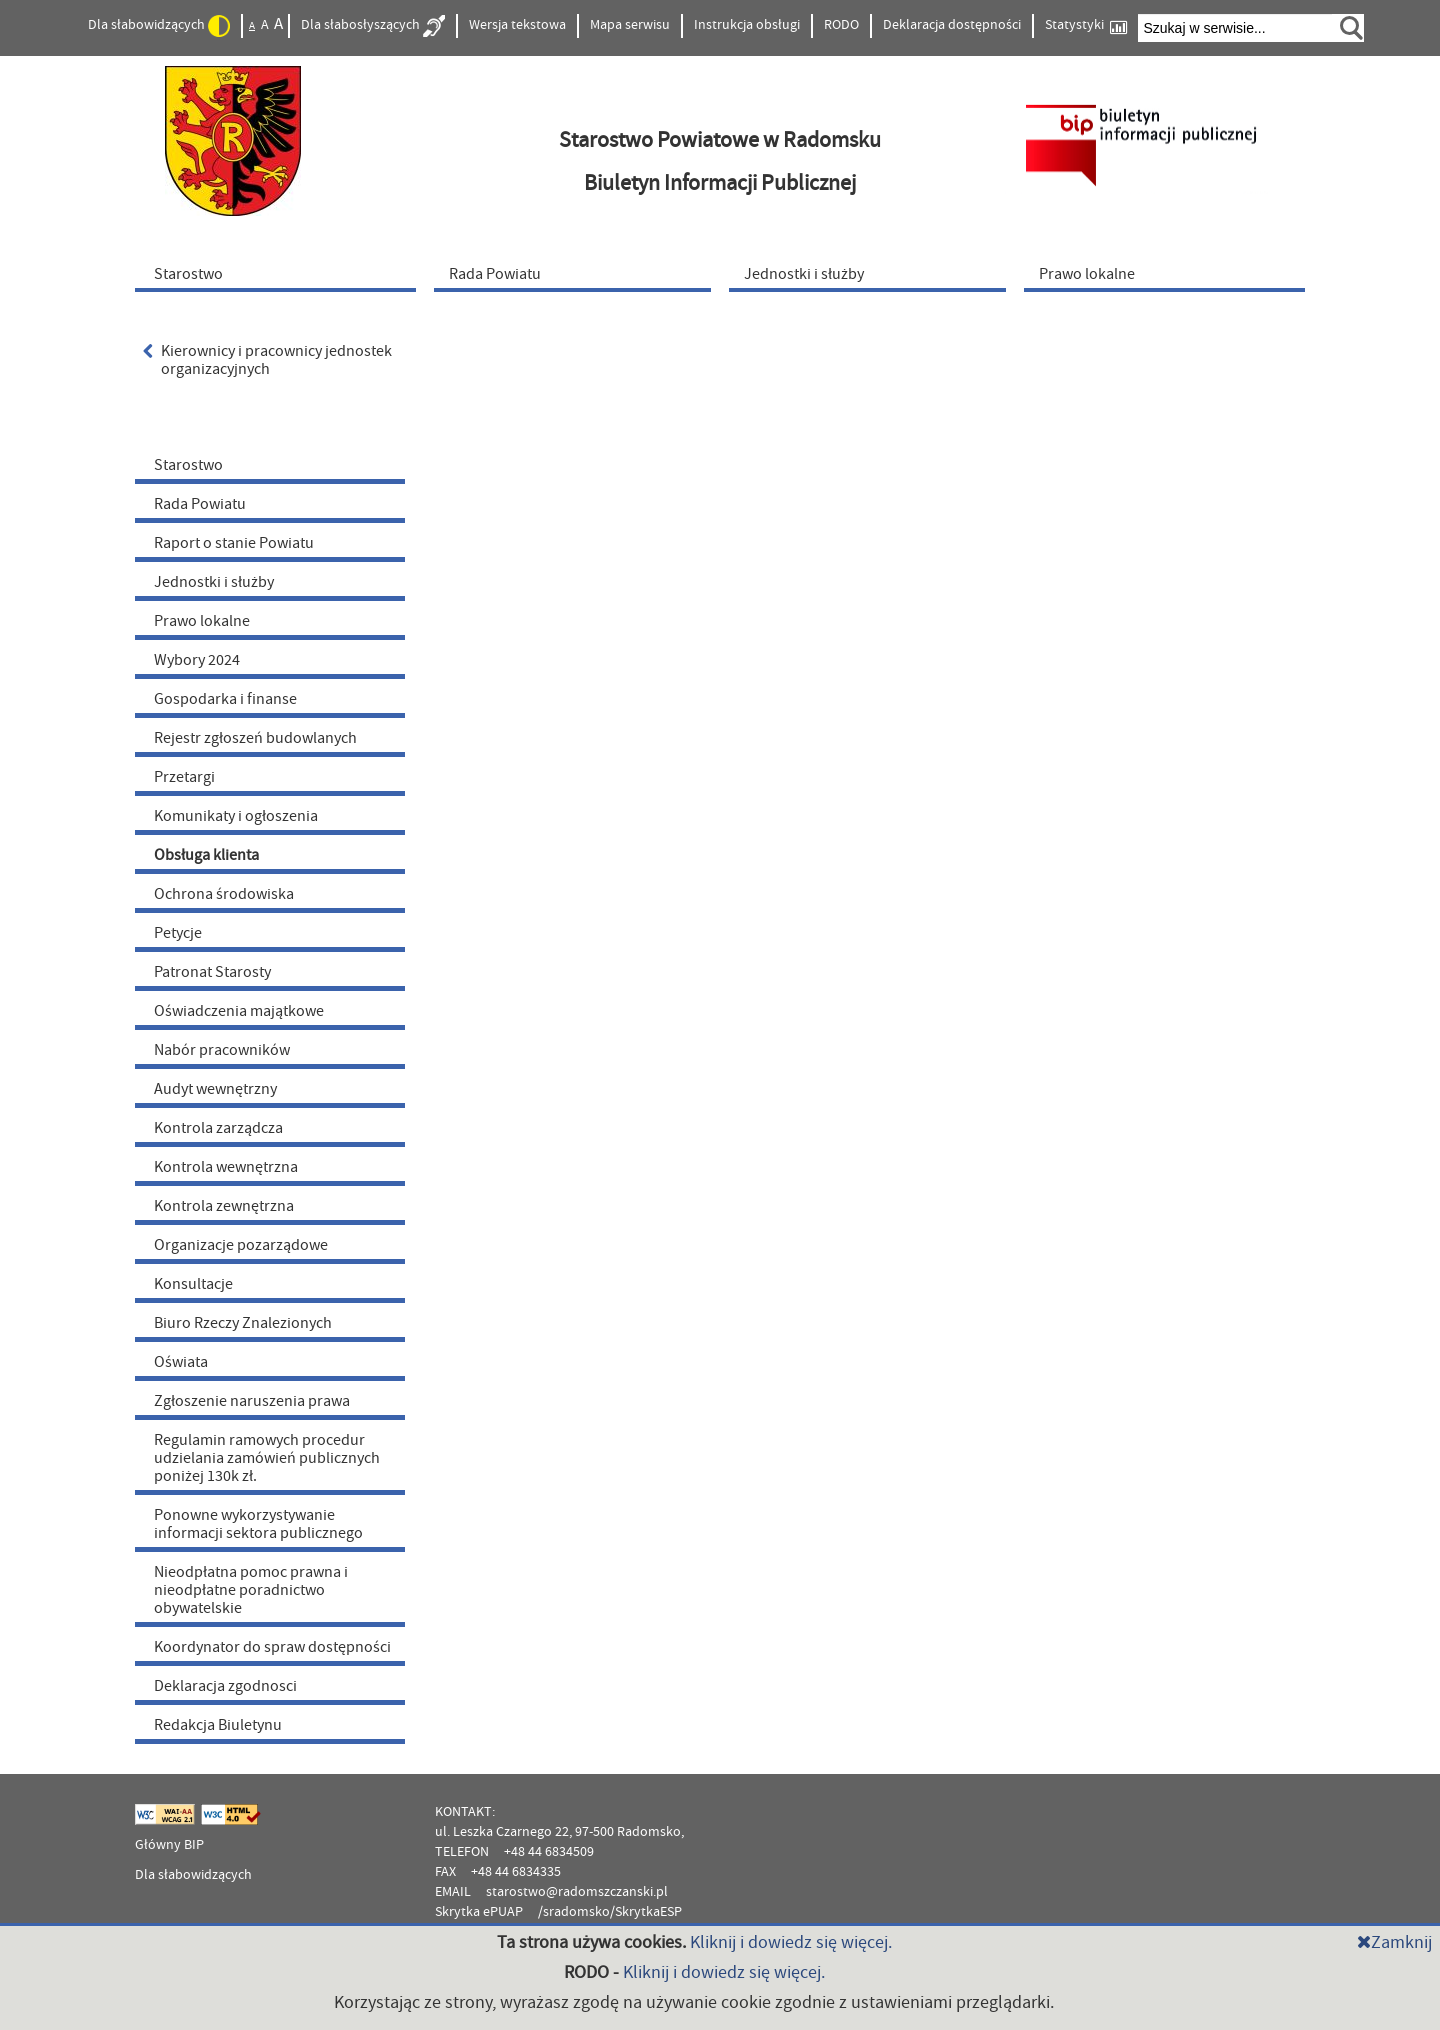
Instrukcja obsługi (747, 25)
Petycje (178, 933)
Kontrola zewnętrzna (224, 1206)
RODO (841, 25)
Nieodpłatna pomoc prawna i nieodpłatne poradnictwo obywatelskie (251, 1590)
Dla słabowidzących (159, 26)
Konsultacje (193, 1284)
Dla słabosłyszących (373, 26)
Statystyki (1086, 25)
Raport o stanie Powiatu (234, 543)
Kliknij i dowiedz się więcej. (791, 1942)
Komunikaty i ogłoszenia (236, 816)
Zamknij (1394, 1942)
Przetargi (184, 777)
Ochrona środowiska (224, 894)
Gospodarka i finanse (225, 699)
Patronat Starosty (212, 972)
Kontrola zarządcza (218, 1128)
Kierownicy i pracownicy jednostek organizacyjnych (267, 360)
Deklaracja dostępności (952, 25)
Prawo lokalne (202, 621)
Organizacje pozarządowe (241, 1245)
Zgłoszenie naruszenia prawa (252, 1401)
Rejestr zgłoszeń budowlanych (255, 738)
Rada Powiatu (200, 504)
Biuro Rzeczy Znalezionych (243, 1323)
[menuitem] (280, 273)
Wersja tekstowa (517, 25)
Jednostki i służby (214, 582)
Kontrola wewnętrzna (226, 1167)
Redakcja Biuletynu (218, 1725)
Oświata (181, 1362)
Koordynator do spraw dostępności (272, 1647)
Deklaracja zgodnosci (225, 1686)
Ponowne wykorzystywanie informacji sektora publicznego (258, 1524)
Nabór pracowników (222, 1050)
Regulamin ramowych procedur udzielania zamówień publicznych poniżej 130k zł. (267, 1458)
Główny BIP (169, 1845)
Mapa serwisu (630, 25)
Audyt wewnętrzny (215, 1089)
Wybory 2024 (197, 660)
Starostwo (188, 465)
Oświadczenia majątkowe (239, 1011)
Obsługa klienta (206, 855)
